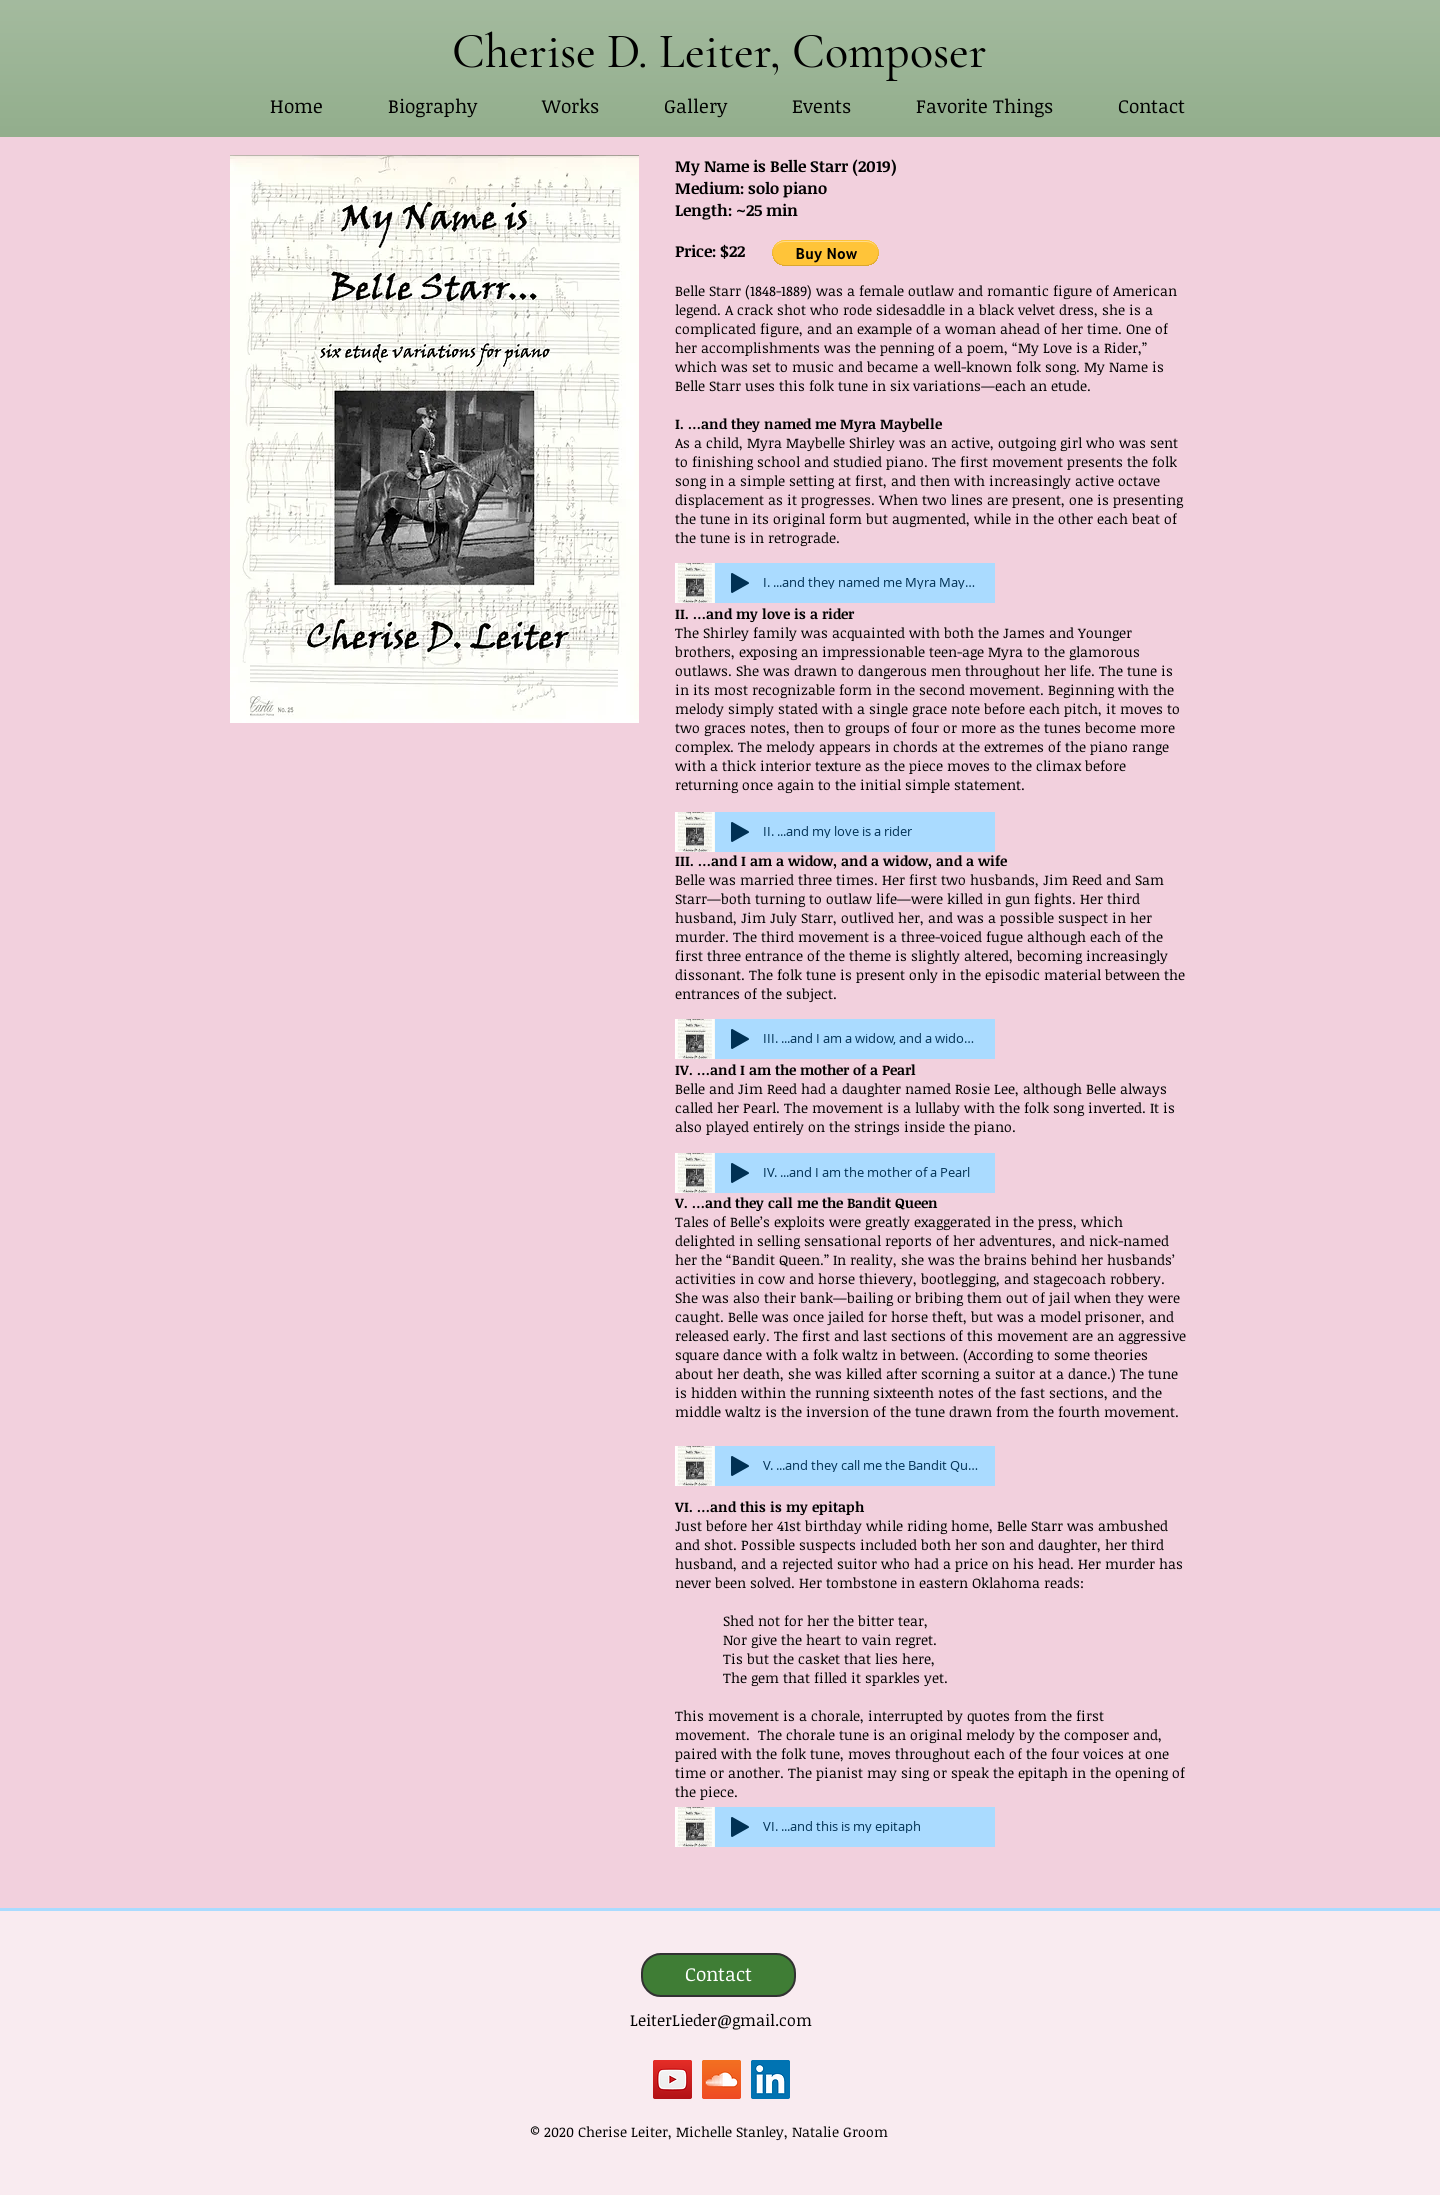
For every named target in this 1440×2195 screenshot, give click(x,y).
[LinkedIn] (770, 2079)
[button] (570, 106)
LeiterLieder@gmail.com (721, 2020)
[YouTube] (672, 2079)
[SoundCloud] (721, 2079)
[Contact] (718, 1975)
